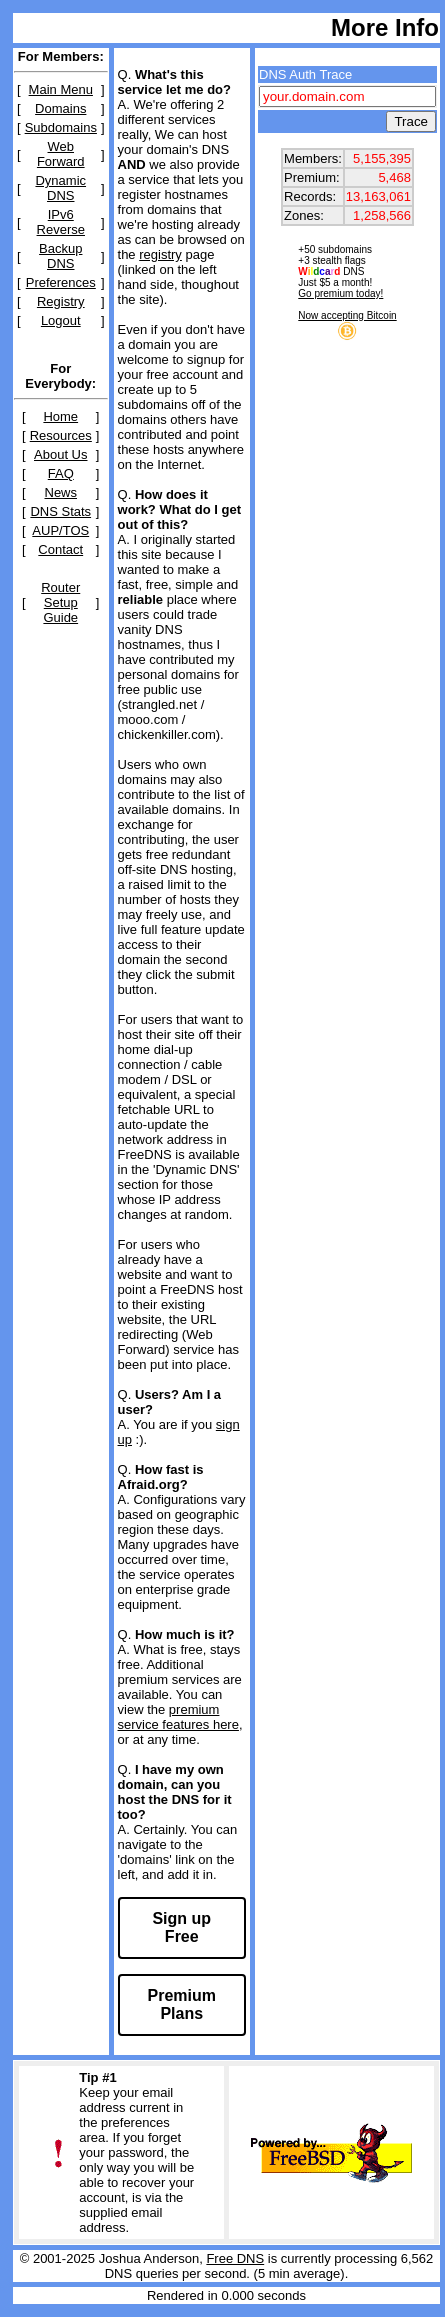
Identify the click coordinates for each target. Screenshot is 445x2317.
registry (160, 254)
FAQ (61, 473)
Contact (60, 549)
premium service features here (178, 1717)
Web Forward (61, 154)
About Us (60, 454)
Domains (60, 108)
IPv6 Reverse (61, 222)
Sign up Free (181, 1927)
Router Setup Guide (60, 602)
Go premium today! (340, 293)
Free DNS (235, 2258)
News (61, 492)
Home (60, 416)
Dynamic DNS (60, 188)
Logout (61, 320)
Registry (61, 301)
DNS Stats (60, 511)
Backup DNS (60, 256)
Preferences (61, 282)
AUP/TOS (60, 530)
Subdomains (61, 127)
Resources (61, 435)
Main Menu (61, 89)
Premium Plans (182, 2004)
